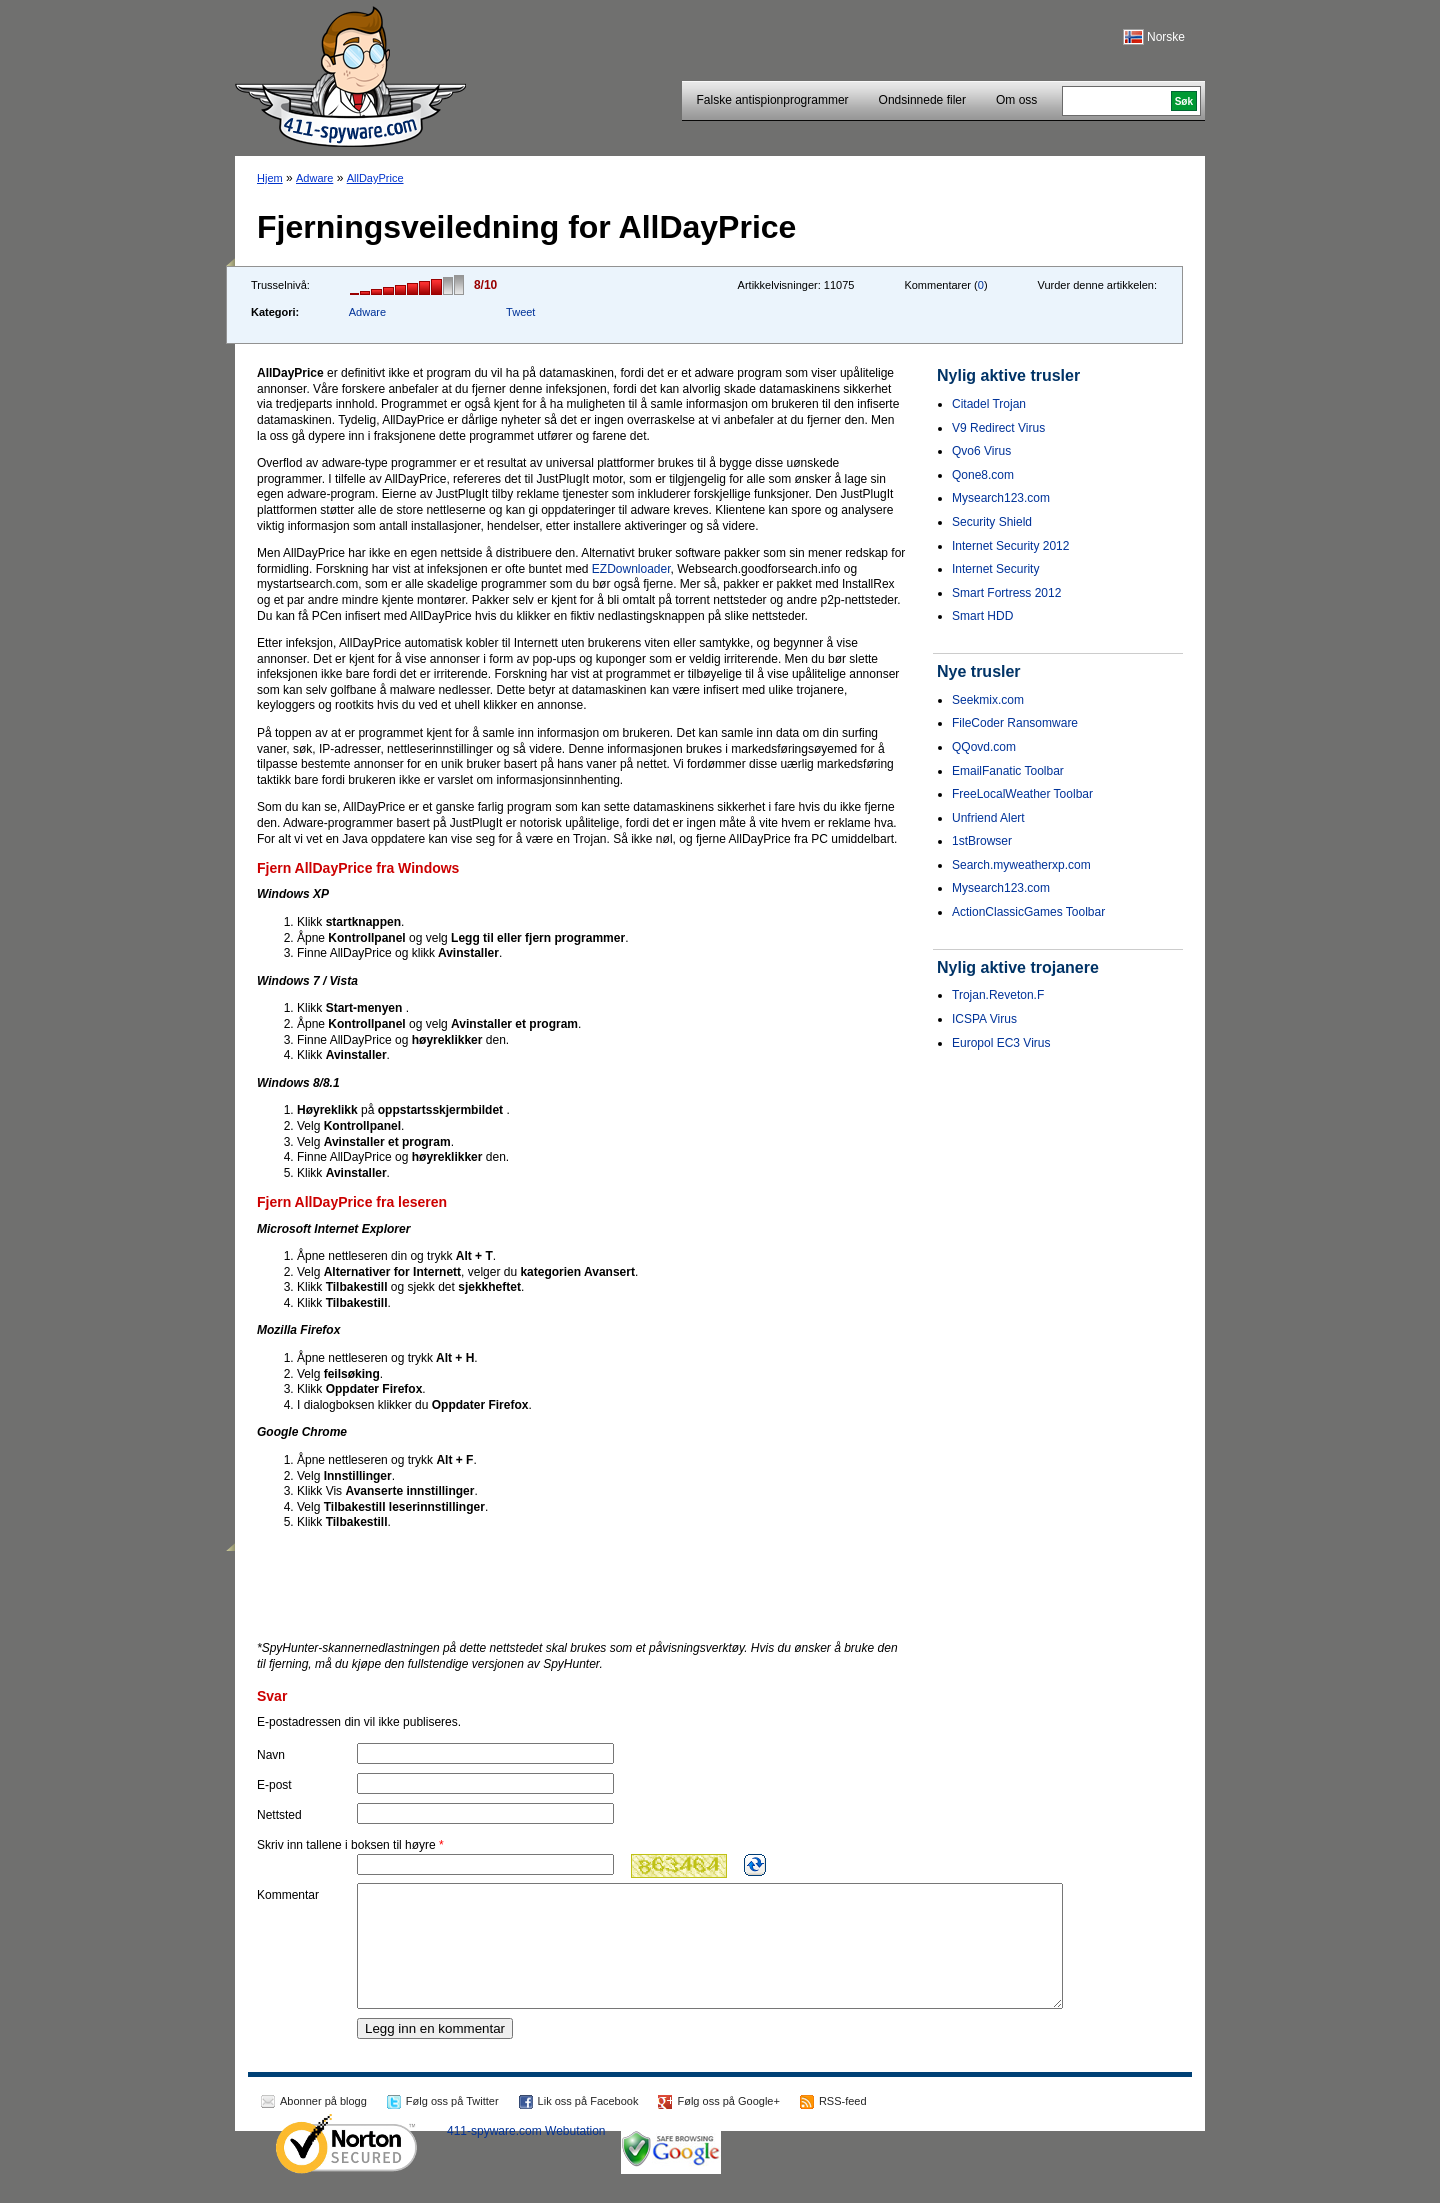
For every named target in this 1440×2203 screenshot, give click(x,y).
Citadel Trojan (989, 404)
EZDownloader (631, 569)
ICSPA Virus (984, 1019)
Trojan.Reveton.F (998, 995)
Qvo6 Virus (981, 451)
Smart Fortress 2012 (1006, 593)
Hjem (270, 178)
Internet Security (995, 569)
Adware (314, 178)
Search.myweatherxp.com (1021, 865)
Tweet (520, 312)
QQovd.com (984, 747)
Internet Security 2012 (1010, 546)
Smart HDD (982, 616)
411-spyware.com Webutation (526, 2155)
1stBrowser (982, 841)
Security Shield (992, 522)
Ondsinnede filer (922, 100)
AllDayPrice (375, 178)
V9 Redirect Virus (998, 428)
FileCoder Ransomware (1015, 723)
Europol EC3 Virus (1001, 1043)
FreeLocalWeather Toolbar (1022, 794)
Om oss (1016, 100)
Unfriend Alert (988, 818)
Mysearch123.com (1001, 498)
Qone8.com (983, 475)
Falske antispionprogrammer (773, 100)
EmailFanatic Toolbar (1008, 771)
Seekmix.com (988, 700)
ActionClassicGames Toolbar (1028, 912)
